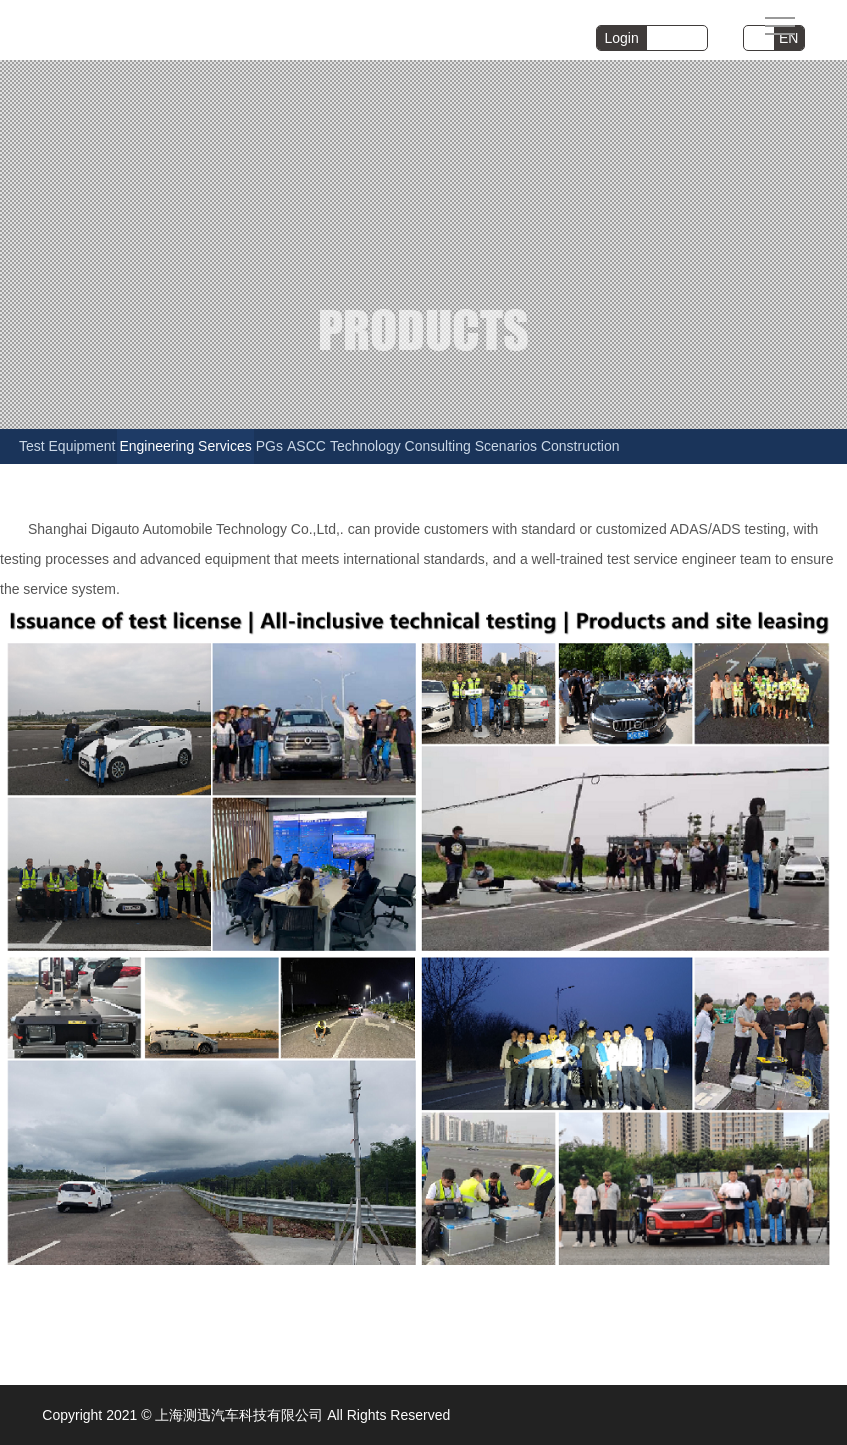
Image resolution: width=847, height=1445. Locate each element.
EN (788, 38)
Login (622, 38)
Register (677, 38)
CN (759, 38)
